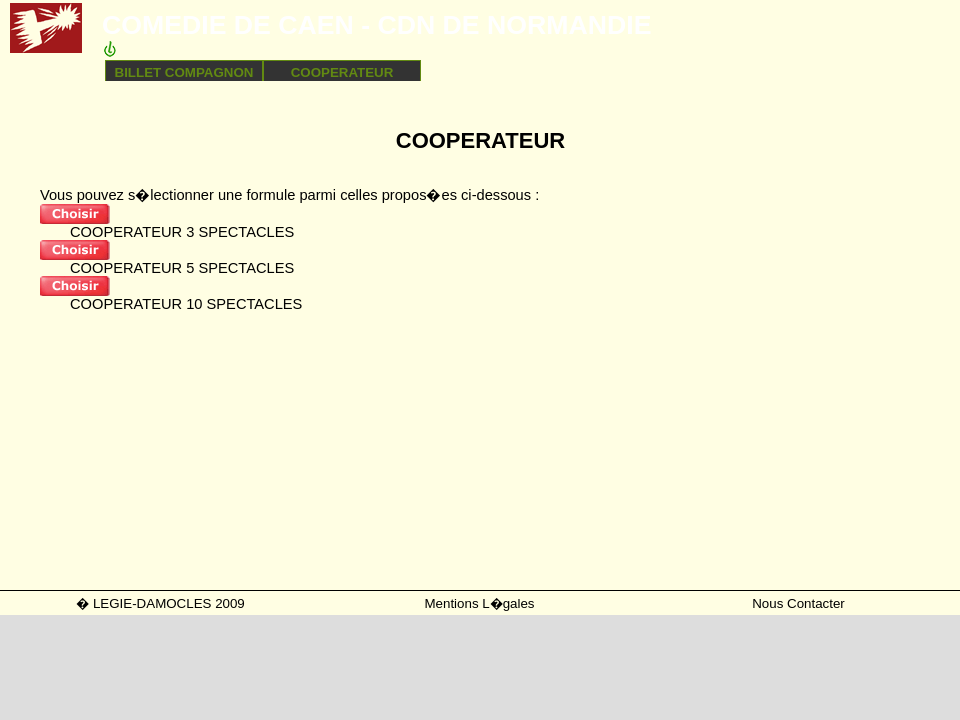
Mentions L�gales (479, 603)
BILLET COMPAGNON (184, 72)
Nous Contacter (798, 603)
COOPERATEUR (342, 72)
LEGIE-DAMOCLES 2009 (169, 603)
